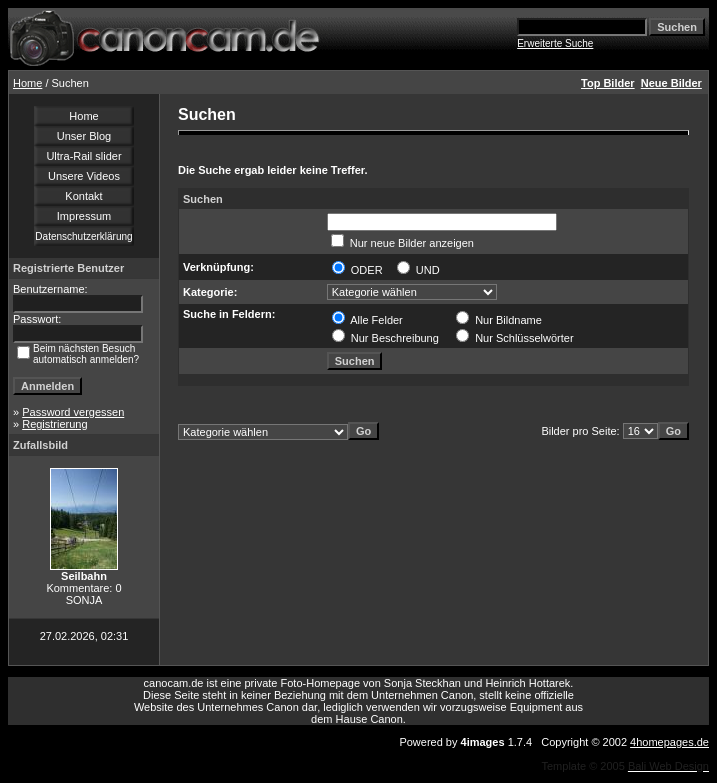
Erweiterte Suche (555, 43)
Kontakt (83, 196)
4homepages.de (669, 742)
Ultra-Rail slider (83, 156)
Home (27, 83)
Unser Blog (84, 136)
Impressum (84, 216)
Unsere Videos (84, 176)
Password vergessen (73, 412)
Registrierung (54, 424)
